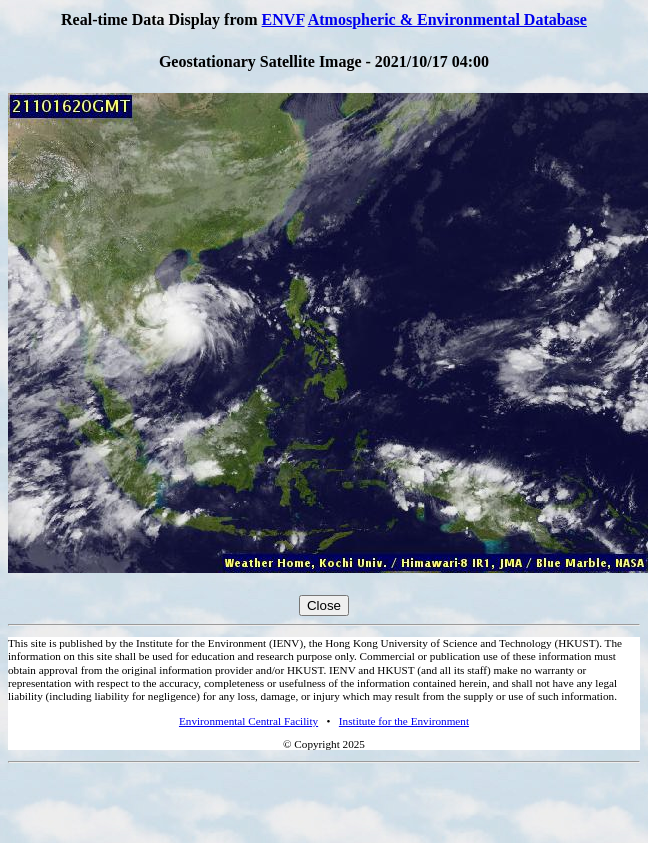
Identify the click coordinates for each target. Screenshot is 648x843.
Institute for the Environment (404, 721)
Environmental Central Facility (248, 721)
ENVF (283, 19)
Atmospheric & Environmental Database (447, 19)
